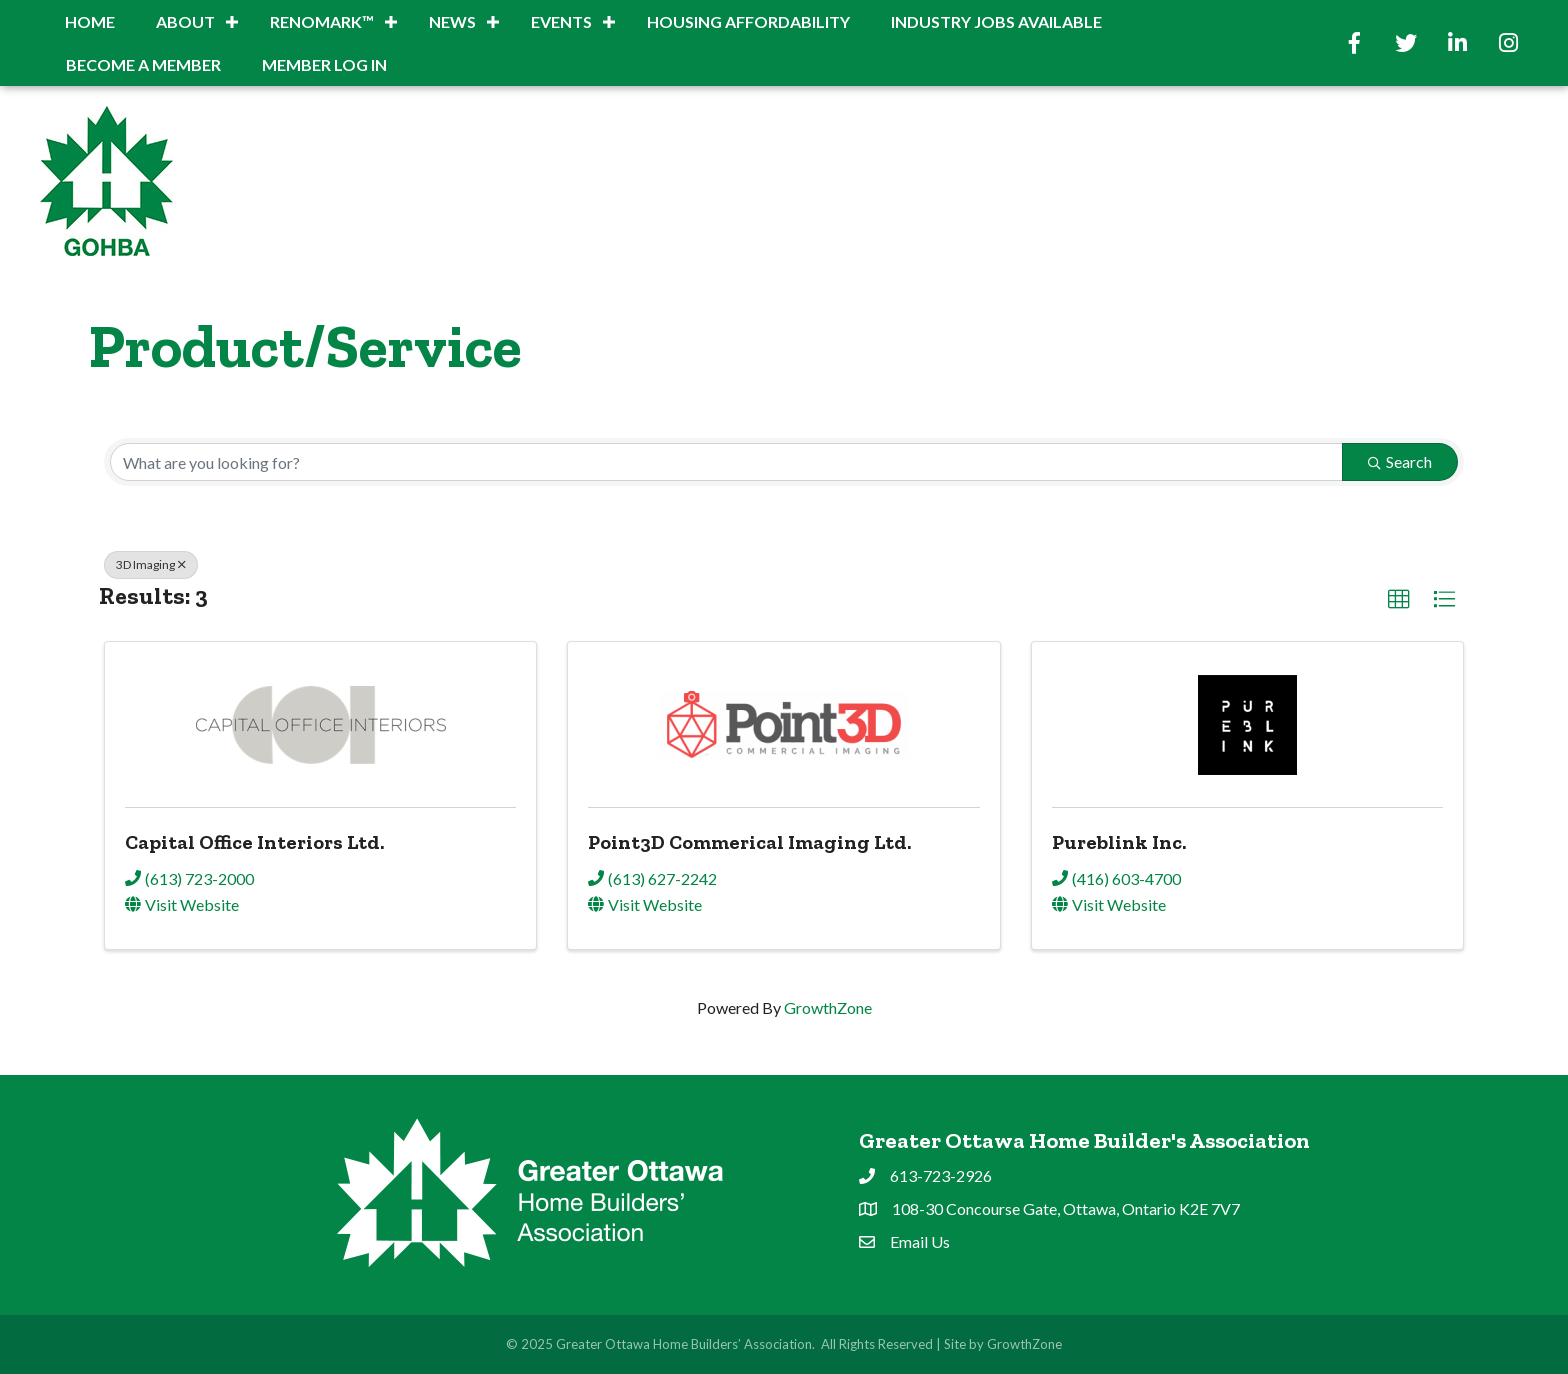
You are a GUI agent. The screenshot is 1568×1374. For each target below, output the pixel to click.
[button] (1399, 600)
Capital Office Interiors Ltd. (254, 842)
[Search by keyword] (726, 462)
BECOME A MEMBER (143, 64)
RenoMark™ (322, 21)
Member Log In (324, 64)
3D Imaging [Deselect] (151, 564)
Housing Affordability (748, 21)
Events (561, 21)
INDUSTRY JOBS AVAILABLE (996, 21)
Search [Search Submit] (1400, 461)
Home (90, 21)
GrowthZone (828, 1007)
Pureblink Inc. (1119, 842)
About (185, 21)
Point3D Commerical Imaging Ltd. (749, 842)
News (452, 21)
